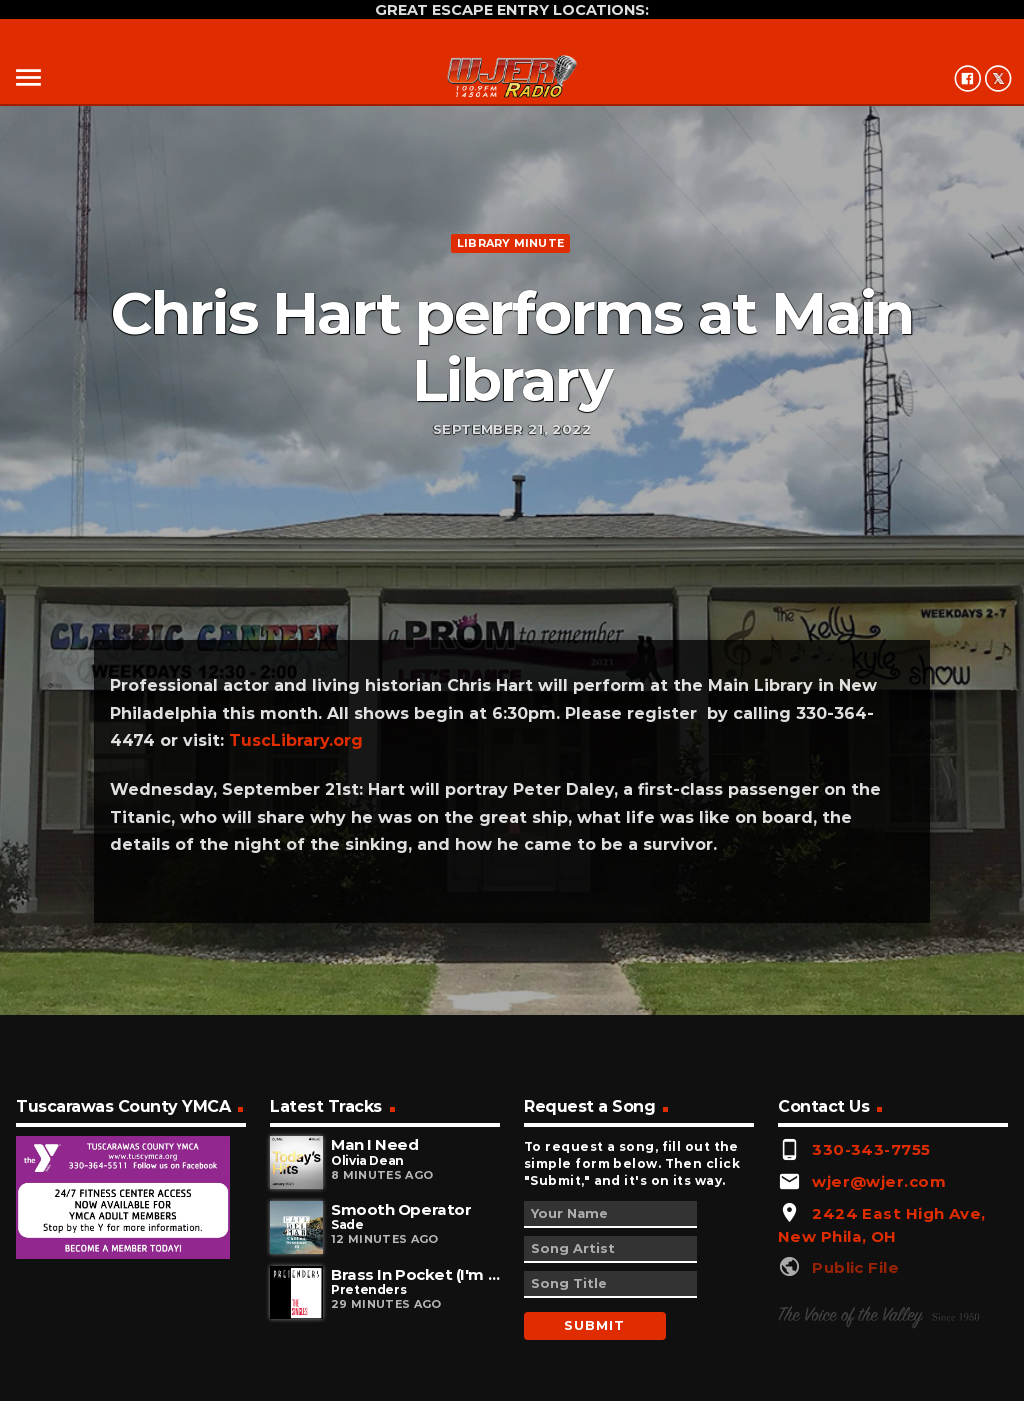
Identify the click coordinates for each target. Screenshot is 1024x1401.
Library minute (510, 243)
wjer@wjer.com (879, 1181)
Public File (855, 1267)
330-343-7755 (871, 1149)
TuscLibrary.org (296, 740)
